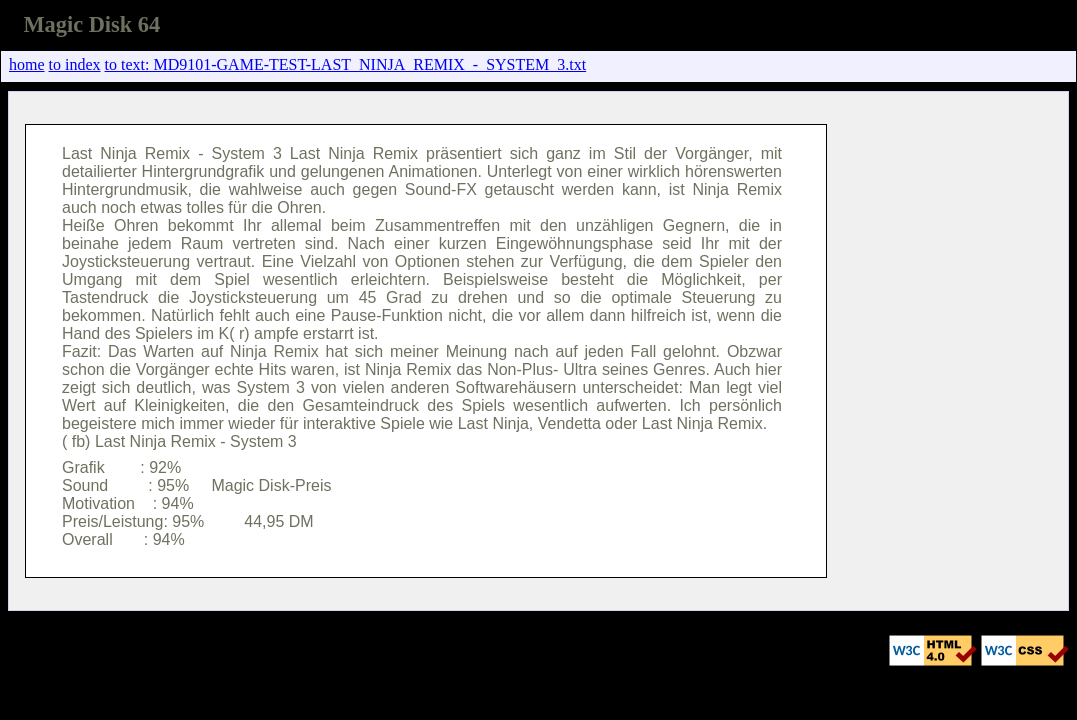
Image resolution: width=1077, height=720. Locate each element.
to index (75, 64)
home (27, 64)
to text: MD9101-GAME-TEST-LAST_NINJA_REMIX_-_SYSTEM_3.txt (346, 64)
